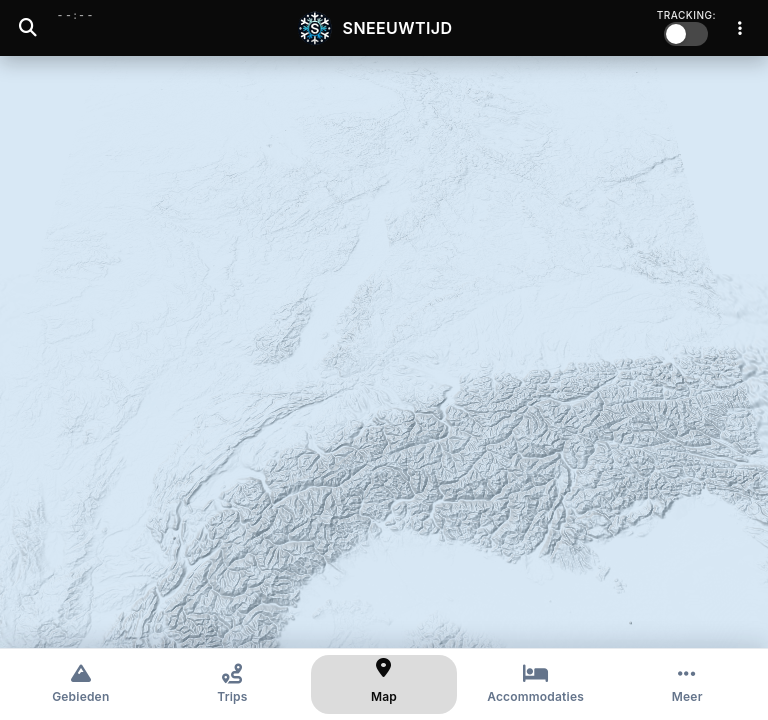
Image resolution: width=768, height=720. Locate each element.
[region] (384, 352)
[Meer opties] (687, 684)
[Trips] (233, 684)
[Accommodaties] (536, 684)
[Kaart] (384, 684)
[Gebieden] (81, 684)
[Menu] (740, 28)
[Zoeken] (28, 28)
